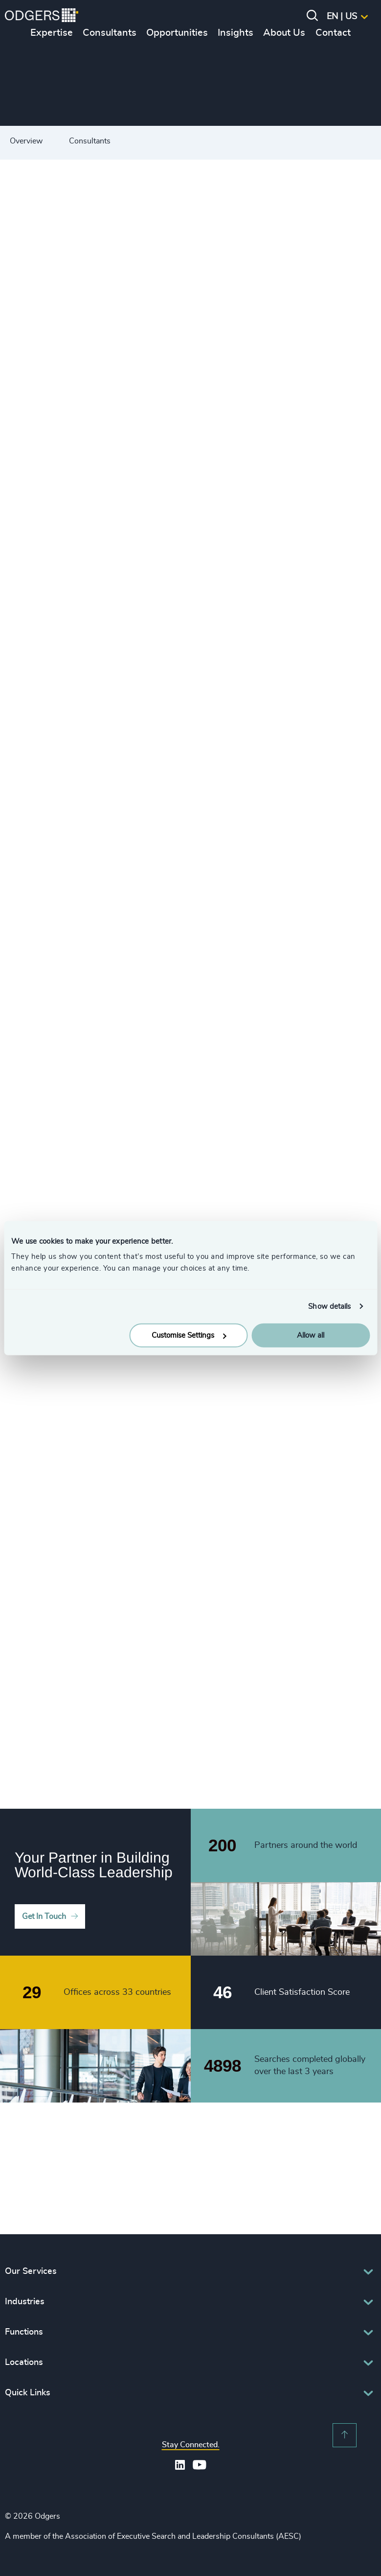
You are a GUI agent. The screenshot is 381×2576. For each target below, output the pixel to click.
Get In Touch (44, 1916)
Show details (329, 1306)
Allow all (310, 1335)
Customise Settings (189, 1335)
